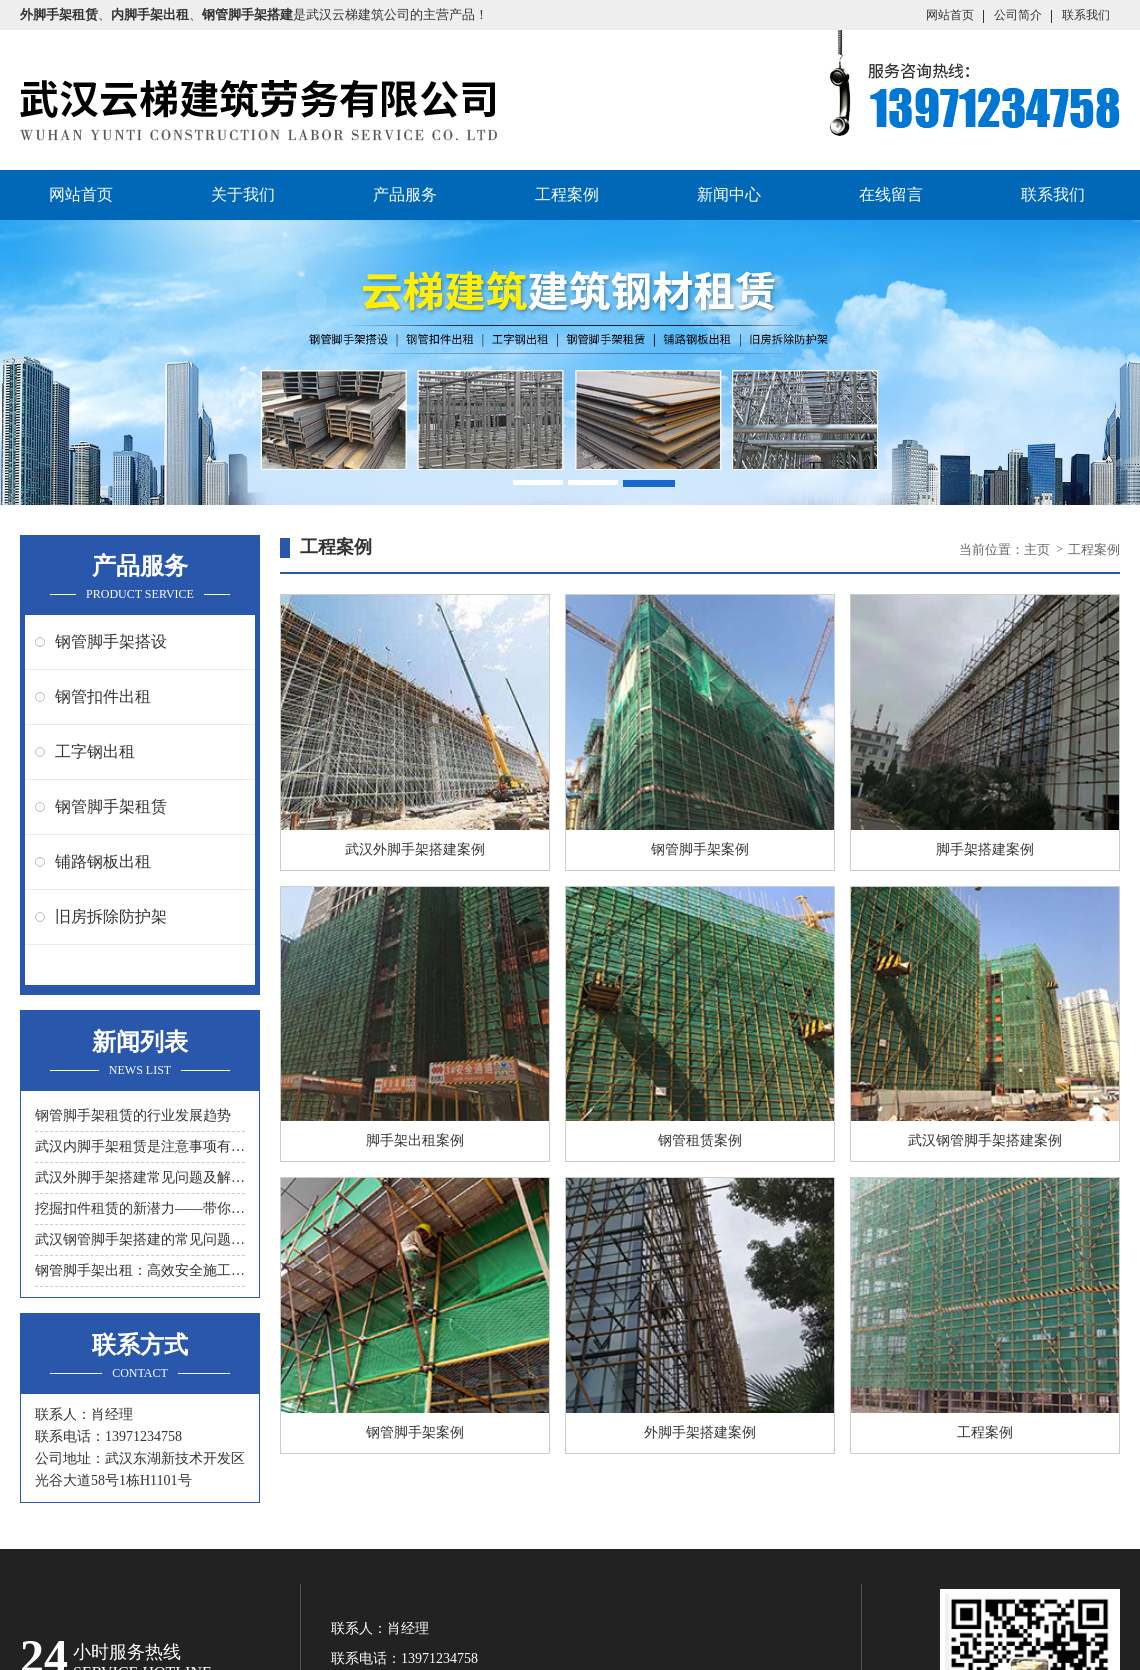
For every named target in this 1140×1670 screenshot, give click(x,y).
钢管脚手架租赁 (111, 806)
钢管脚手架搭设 (111, 641)
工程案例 (567, 194)
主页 (1038, 549)
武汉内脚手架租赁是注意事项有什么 (140, 1146)
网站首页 (950, 15)
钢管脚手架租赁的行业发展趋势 (133, 1115)
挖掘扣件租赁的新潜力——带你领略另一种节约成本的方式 (140, 1208)
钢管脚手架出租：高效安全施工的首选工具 (140, 1270)
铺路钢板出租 (103, 861)
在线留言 (891, 194)
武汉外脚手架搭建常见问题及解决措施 (140, 1177)
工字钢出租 (95, 751)
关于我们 (243, 194)
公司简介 (1018, 15)
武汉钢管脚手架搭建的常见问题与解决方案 (140, 1239)
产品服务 (405, 194)
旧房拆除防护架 (111, 916)
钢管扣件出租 (103, 696)
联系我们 (1086, 15)
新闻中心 (729, 194)
